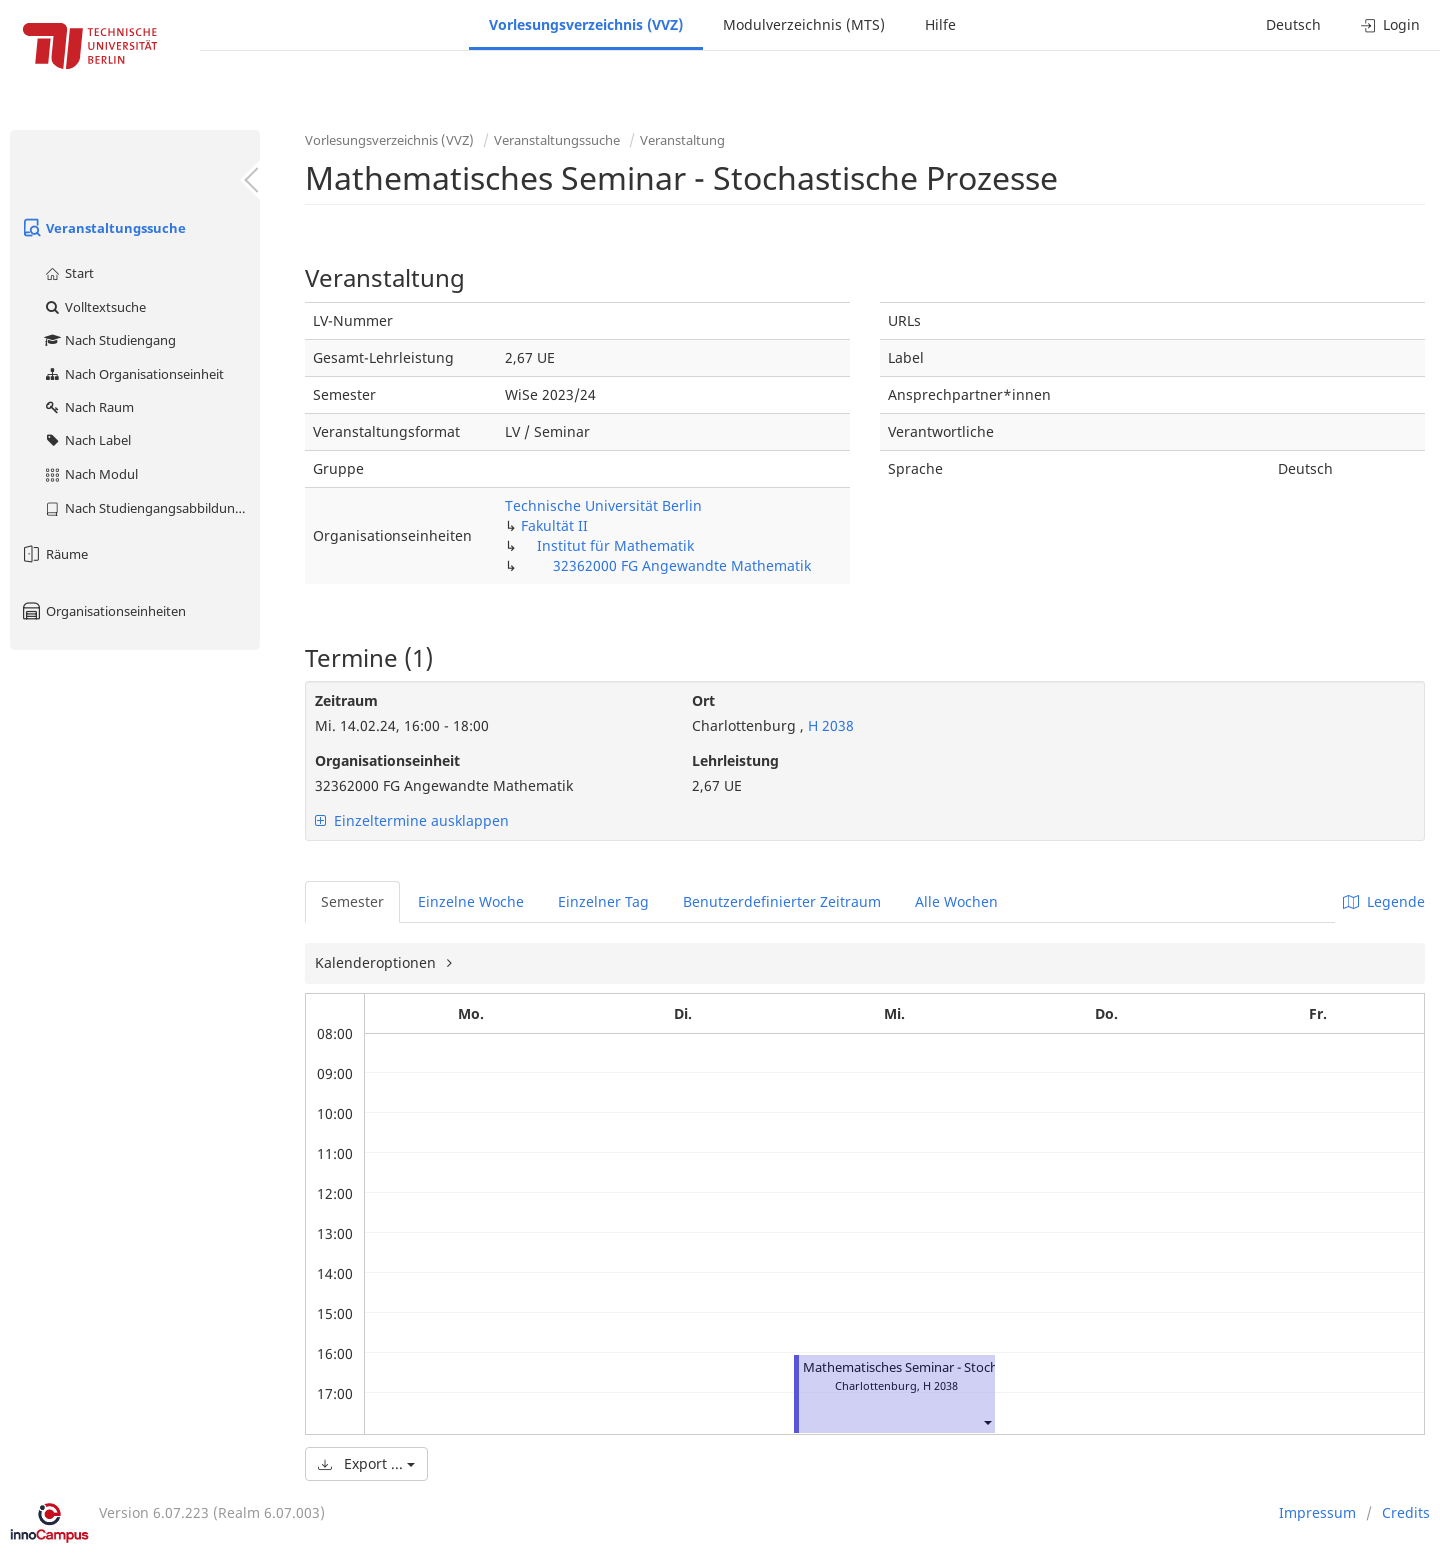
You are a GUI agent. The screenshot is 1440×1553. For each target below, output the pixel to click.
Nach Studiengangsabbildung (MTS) (151, 508)
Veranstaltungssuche (103, 228)
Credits (1406, 1512)
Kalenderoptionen (377, 962)
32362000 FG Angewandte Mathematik (682, 565)
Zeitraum (346, 700)
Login (1390, 24)
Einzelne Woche (471, 901)
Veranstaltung (682, 140)
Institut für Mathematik (615, 545)
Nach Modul (90, 474)
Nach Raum (88, 407)
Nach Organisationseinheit (133, 374)
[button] (987, 1421)
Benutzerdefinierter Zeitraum (782, 901)
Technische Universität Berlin (603, 505)
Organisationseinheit (387, 760)
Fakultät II (554, 525)
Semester (352, 901)
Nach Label (87, 440)
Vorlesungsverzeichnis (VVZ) (586, 24)
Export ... (366, 1463)
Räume (54, 554)
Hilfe (940, 24)
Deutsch (1293, 24)
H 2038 (829, 725)
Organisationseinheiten (103, 611)
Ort (703, 700)
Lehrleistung (735, 760)
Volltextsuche (94, 307)
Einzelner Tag (603, 901)
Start (68, 273)
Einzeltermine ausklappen (412, 820)
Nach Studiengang (109, 340)
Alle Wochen (956, 901)
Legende (1384, 901)
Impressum (1317, 1512)
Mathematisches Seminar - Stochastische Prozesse (952, 1367)
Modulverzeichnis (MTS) (804, 24)
